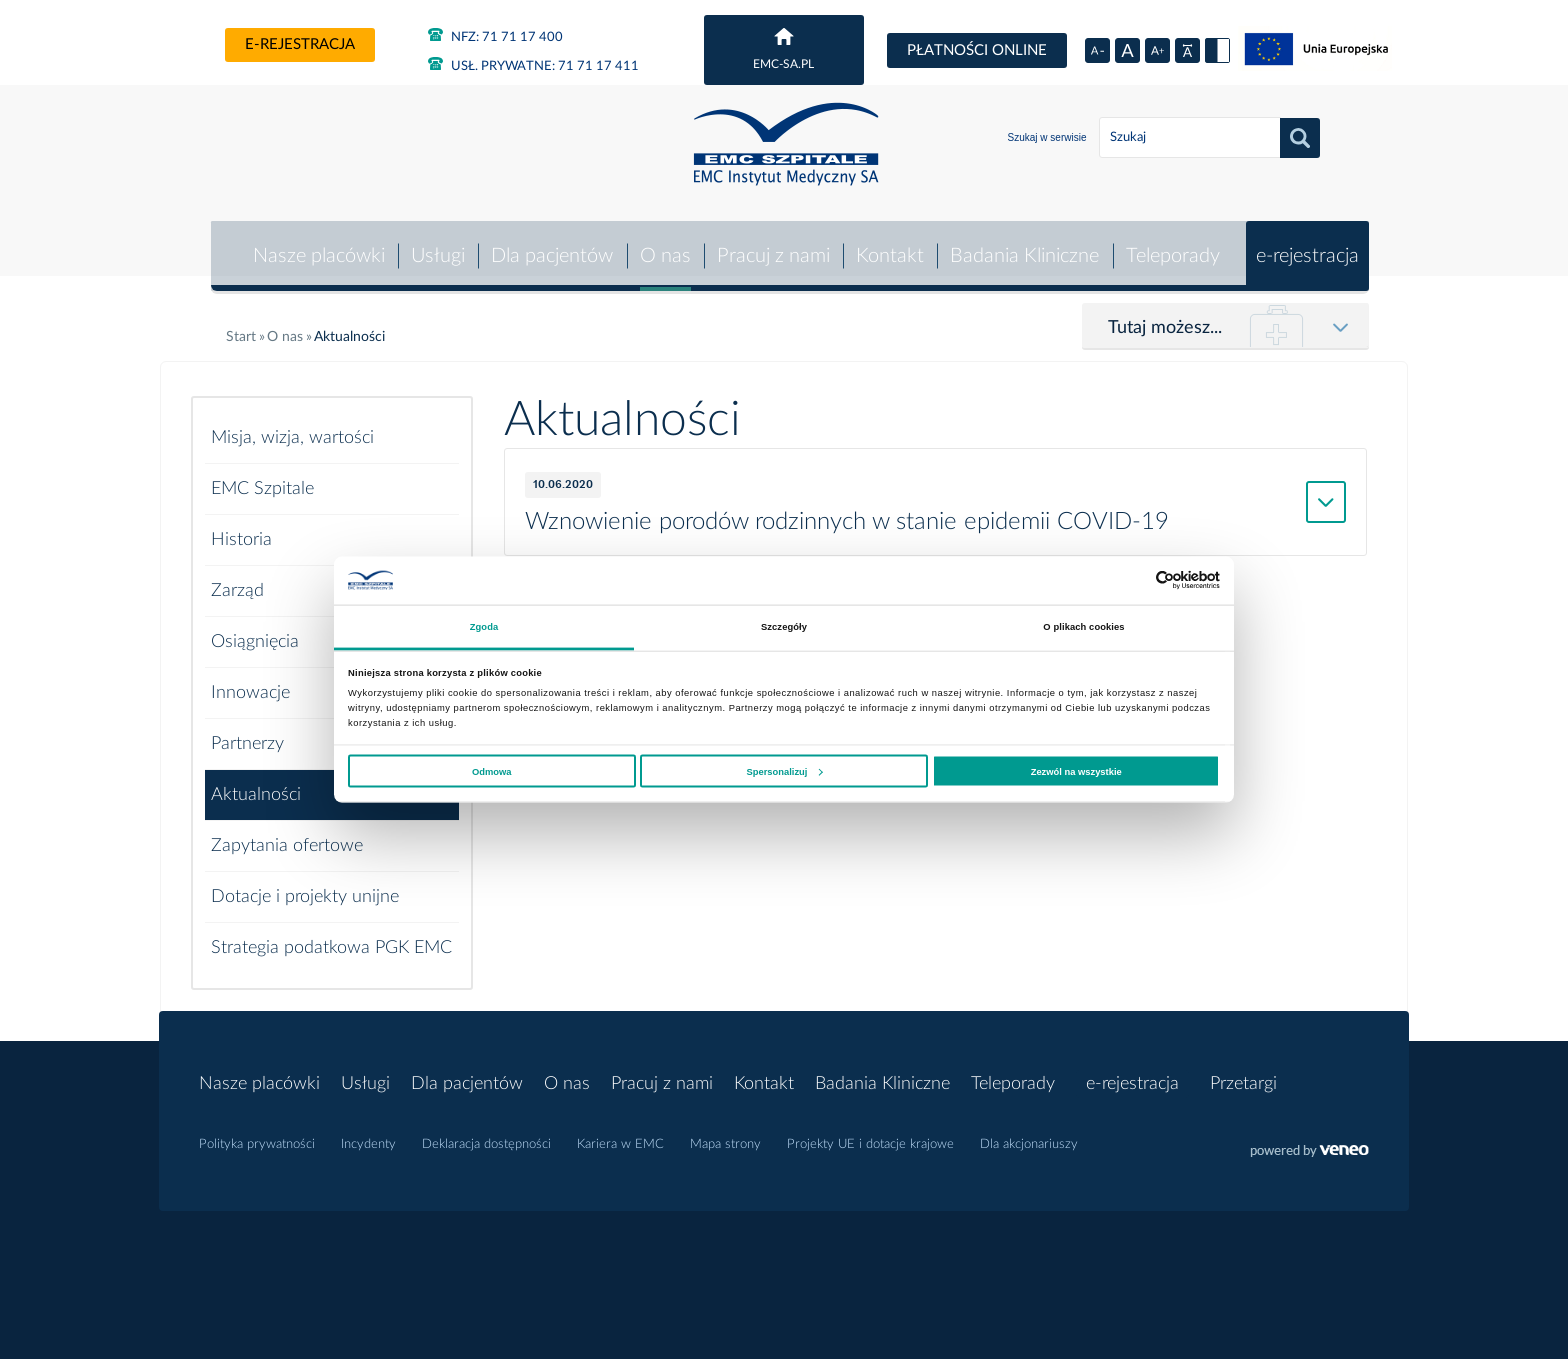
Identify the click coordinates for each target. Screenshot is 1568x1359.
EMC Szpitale (262, 477)
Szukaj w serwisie (1047, 137)
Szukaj (1300, 138)
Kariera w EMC (620, 1133)
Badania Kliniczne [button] (1024, 244)
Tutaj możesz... (1165, 316)
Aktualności (256, 783)
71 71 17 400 (495, 37)
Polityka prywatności (257, 1133)
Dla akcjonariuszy (1029, 1133)
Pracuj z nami (771, 244)
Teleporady (1172, 244)
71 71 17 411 (533, 66)
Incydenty (368, 1133)
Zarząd (237, 579)
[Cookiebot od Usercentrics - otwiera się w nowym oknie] (1132, 580)
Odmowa (492, 771)
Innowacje (250, 681)
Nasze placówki (315, 244)
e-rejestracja (300, 44)
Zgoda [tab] (484, 627)
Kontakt (889, 244)
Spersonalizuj (785, 771)
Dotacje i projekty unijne (305, 885)
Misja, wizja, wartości (292, 426)
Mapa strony (725, 1133)
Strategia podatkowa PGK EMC (331, 936)
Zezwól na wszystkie (1076, 771)
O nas (662, 244)
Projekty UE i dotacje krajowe (870, 1133)
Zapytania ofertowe (287, 834)
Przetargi (1243, 1072)
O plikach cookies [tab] (1083, 627)
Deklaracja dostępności (486, 1133)
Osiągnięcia (255, 630)
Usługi (435, 244)
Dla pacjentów (550, 244)
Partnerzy (247, 732)
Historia (241, 528)
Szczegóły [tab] (784, 627)
